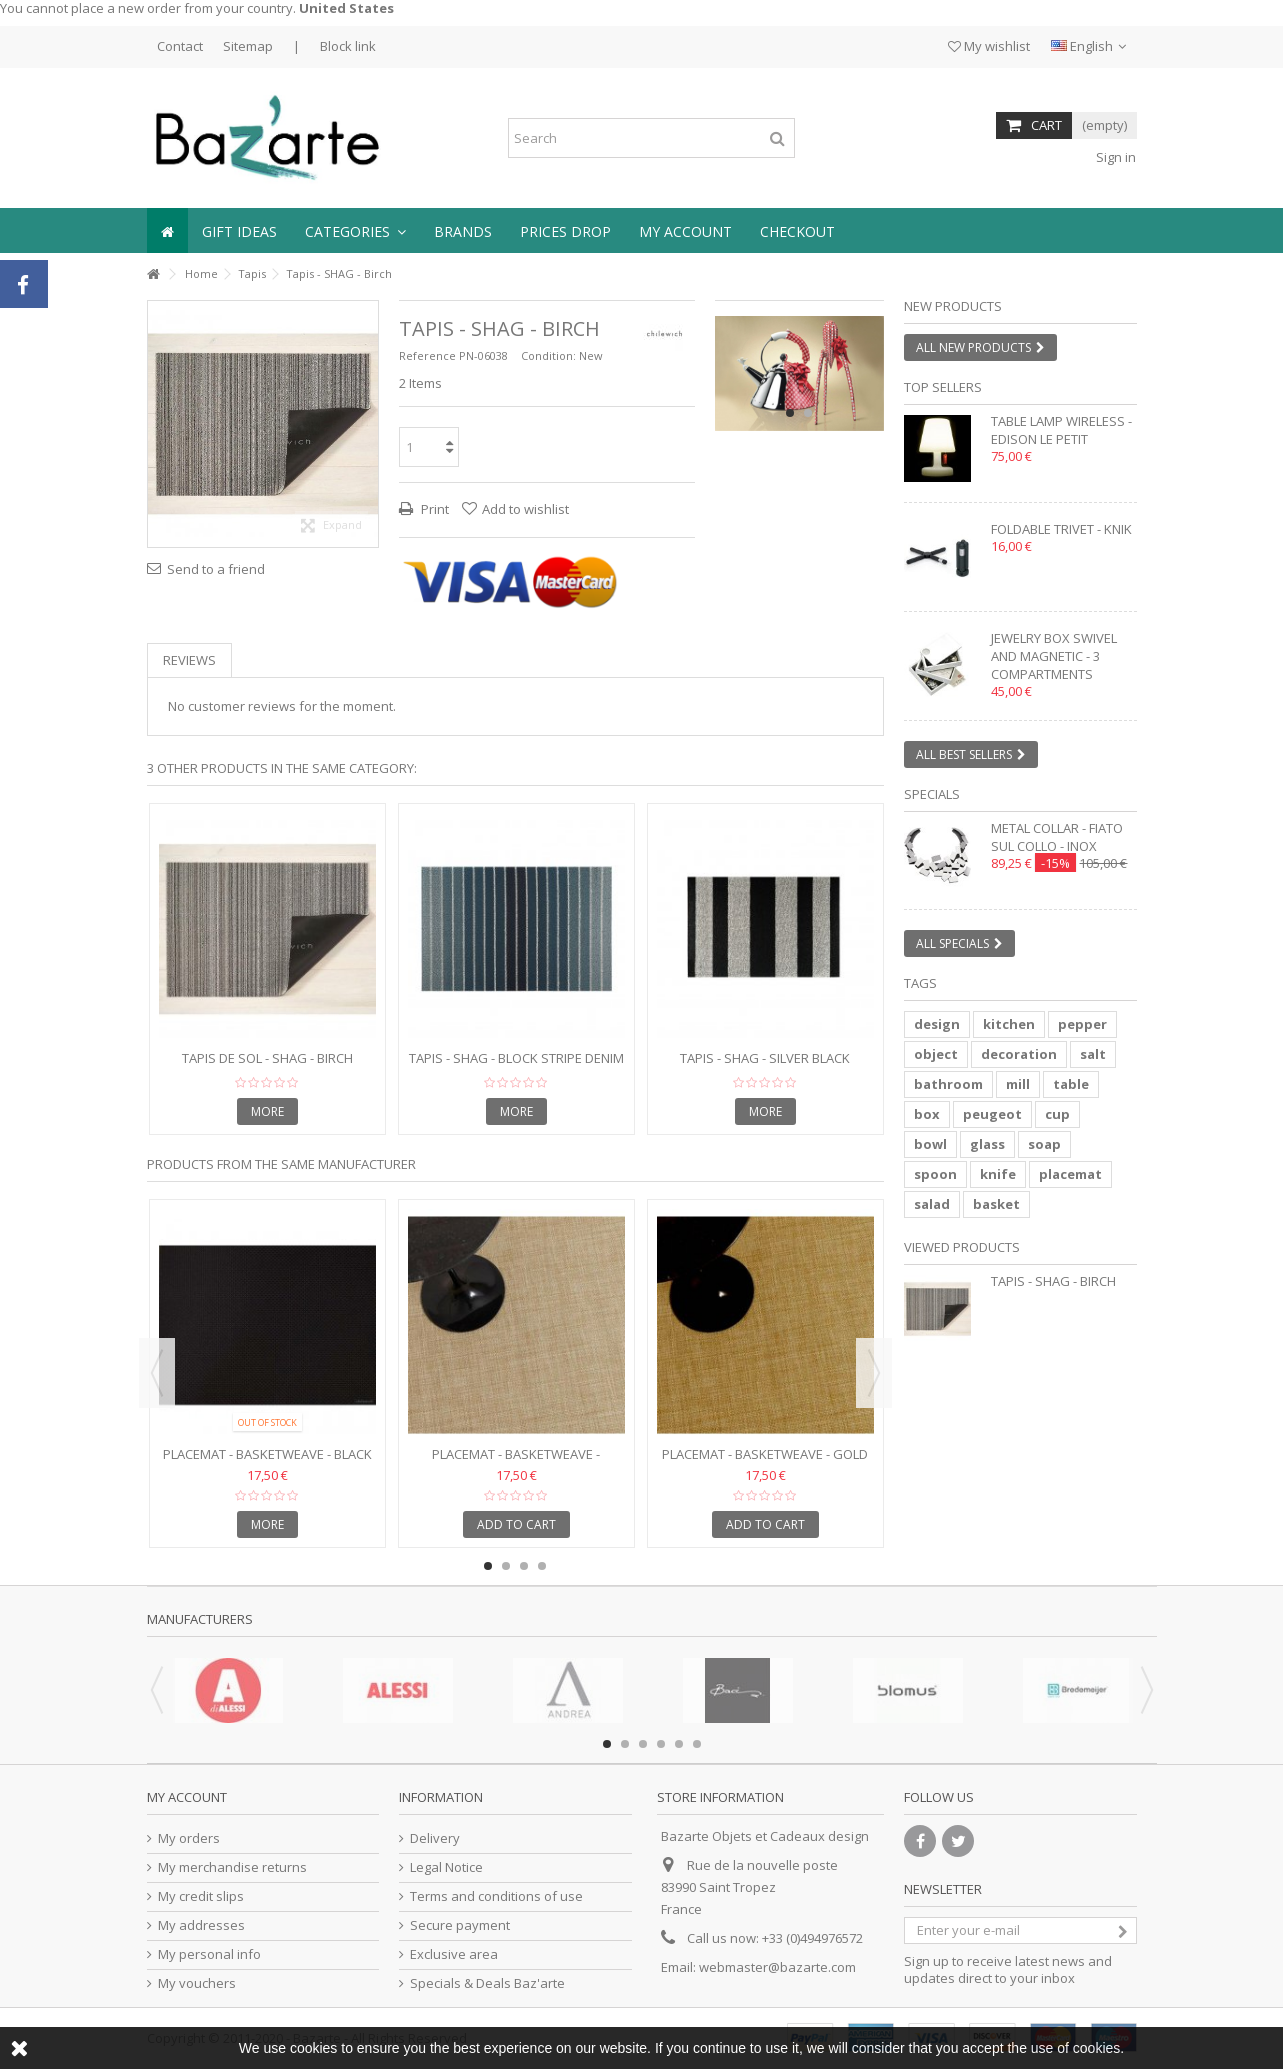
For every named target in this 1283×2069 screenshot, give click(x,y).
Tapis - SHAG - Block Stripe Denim (516, 1058)
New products (953, 306)
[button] (355, 230)
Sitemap (248, 46)
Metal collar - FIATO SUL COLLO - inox (1057, 837)
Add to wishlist (525, 509)
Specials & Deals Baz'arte (487, 1983)
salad (932, 1204)
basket (996, 1204)
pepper (1082, 1024)
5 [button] (679, 1744)
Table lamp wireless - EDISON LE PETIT (1061, 430)
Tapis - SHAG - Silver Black (765, 1058)
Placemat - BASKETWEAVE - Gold (765, 1454)
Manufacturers (200, 1619)
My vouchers (197, 1983)
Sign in (1114, 157)
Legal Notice (446, 1867)
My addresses (201, 1925)
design (937, 1024)
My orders (189, 1838)
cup (1057, 1114)
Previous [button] (157, 1373)
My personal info (209, 1954)
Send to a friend (216, 569)
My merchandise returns (232, 1867)
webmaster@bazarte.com (777, 1967)
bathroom (948, 1084)
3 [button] (524, 1566)
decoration (1019, 1054)
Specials (932, 794)
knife (998, 1174)
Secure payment (460, 1925)
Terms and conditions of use (496, 1896)
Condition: (548, 355)
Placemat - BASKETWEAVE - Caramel (516, 1462)
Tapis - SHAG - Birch (1053, 1281)
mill (1018, 1084)
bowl (930, 1144)
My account (187, 1797)
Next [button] (874, 1373)
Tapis (252, 273)
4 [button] (542, 1566)
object (936, 1054)
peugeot (992, 1114)
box (927, 1114)
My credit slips (201, 1896)
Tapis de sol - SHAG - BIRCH (267, 1058)
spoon (935, 1174)
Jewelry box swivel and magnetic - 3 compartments (1054, 656)
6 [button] (697, 1744)
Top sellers (943, 387)
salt (1093, 1054)
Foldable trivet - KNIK (1061, 529)
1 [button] (790, 413)
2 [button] (808, 413)
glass (987, 1144)
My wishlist (989, 46)
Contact (180, 46)
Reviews (189, 660)
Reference (427, 355)
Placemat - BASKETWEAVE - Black (267, 1454)
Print (433, 509)
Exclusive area (454, 1954)
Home (201, 273)
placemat (1070, 1174)
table (1071, 1084)
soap (1044, 1144)
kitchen (1009, 1024)
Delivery (435, 1838)
